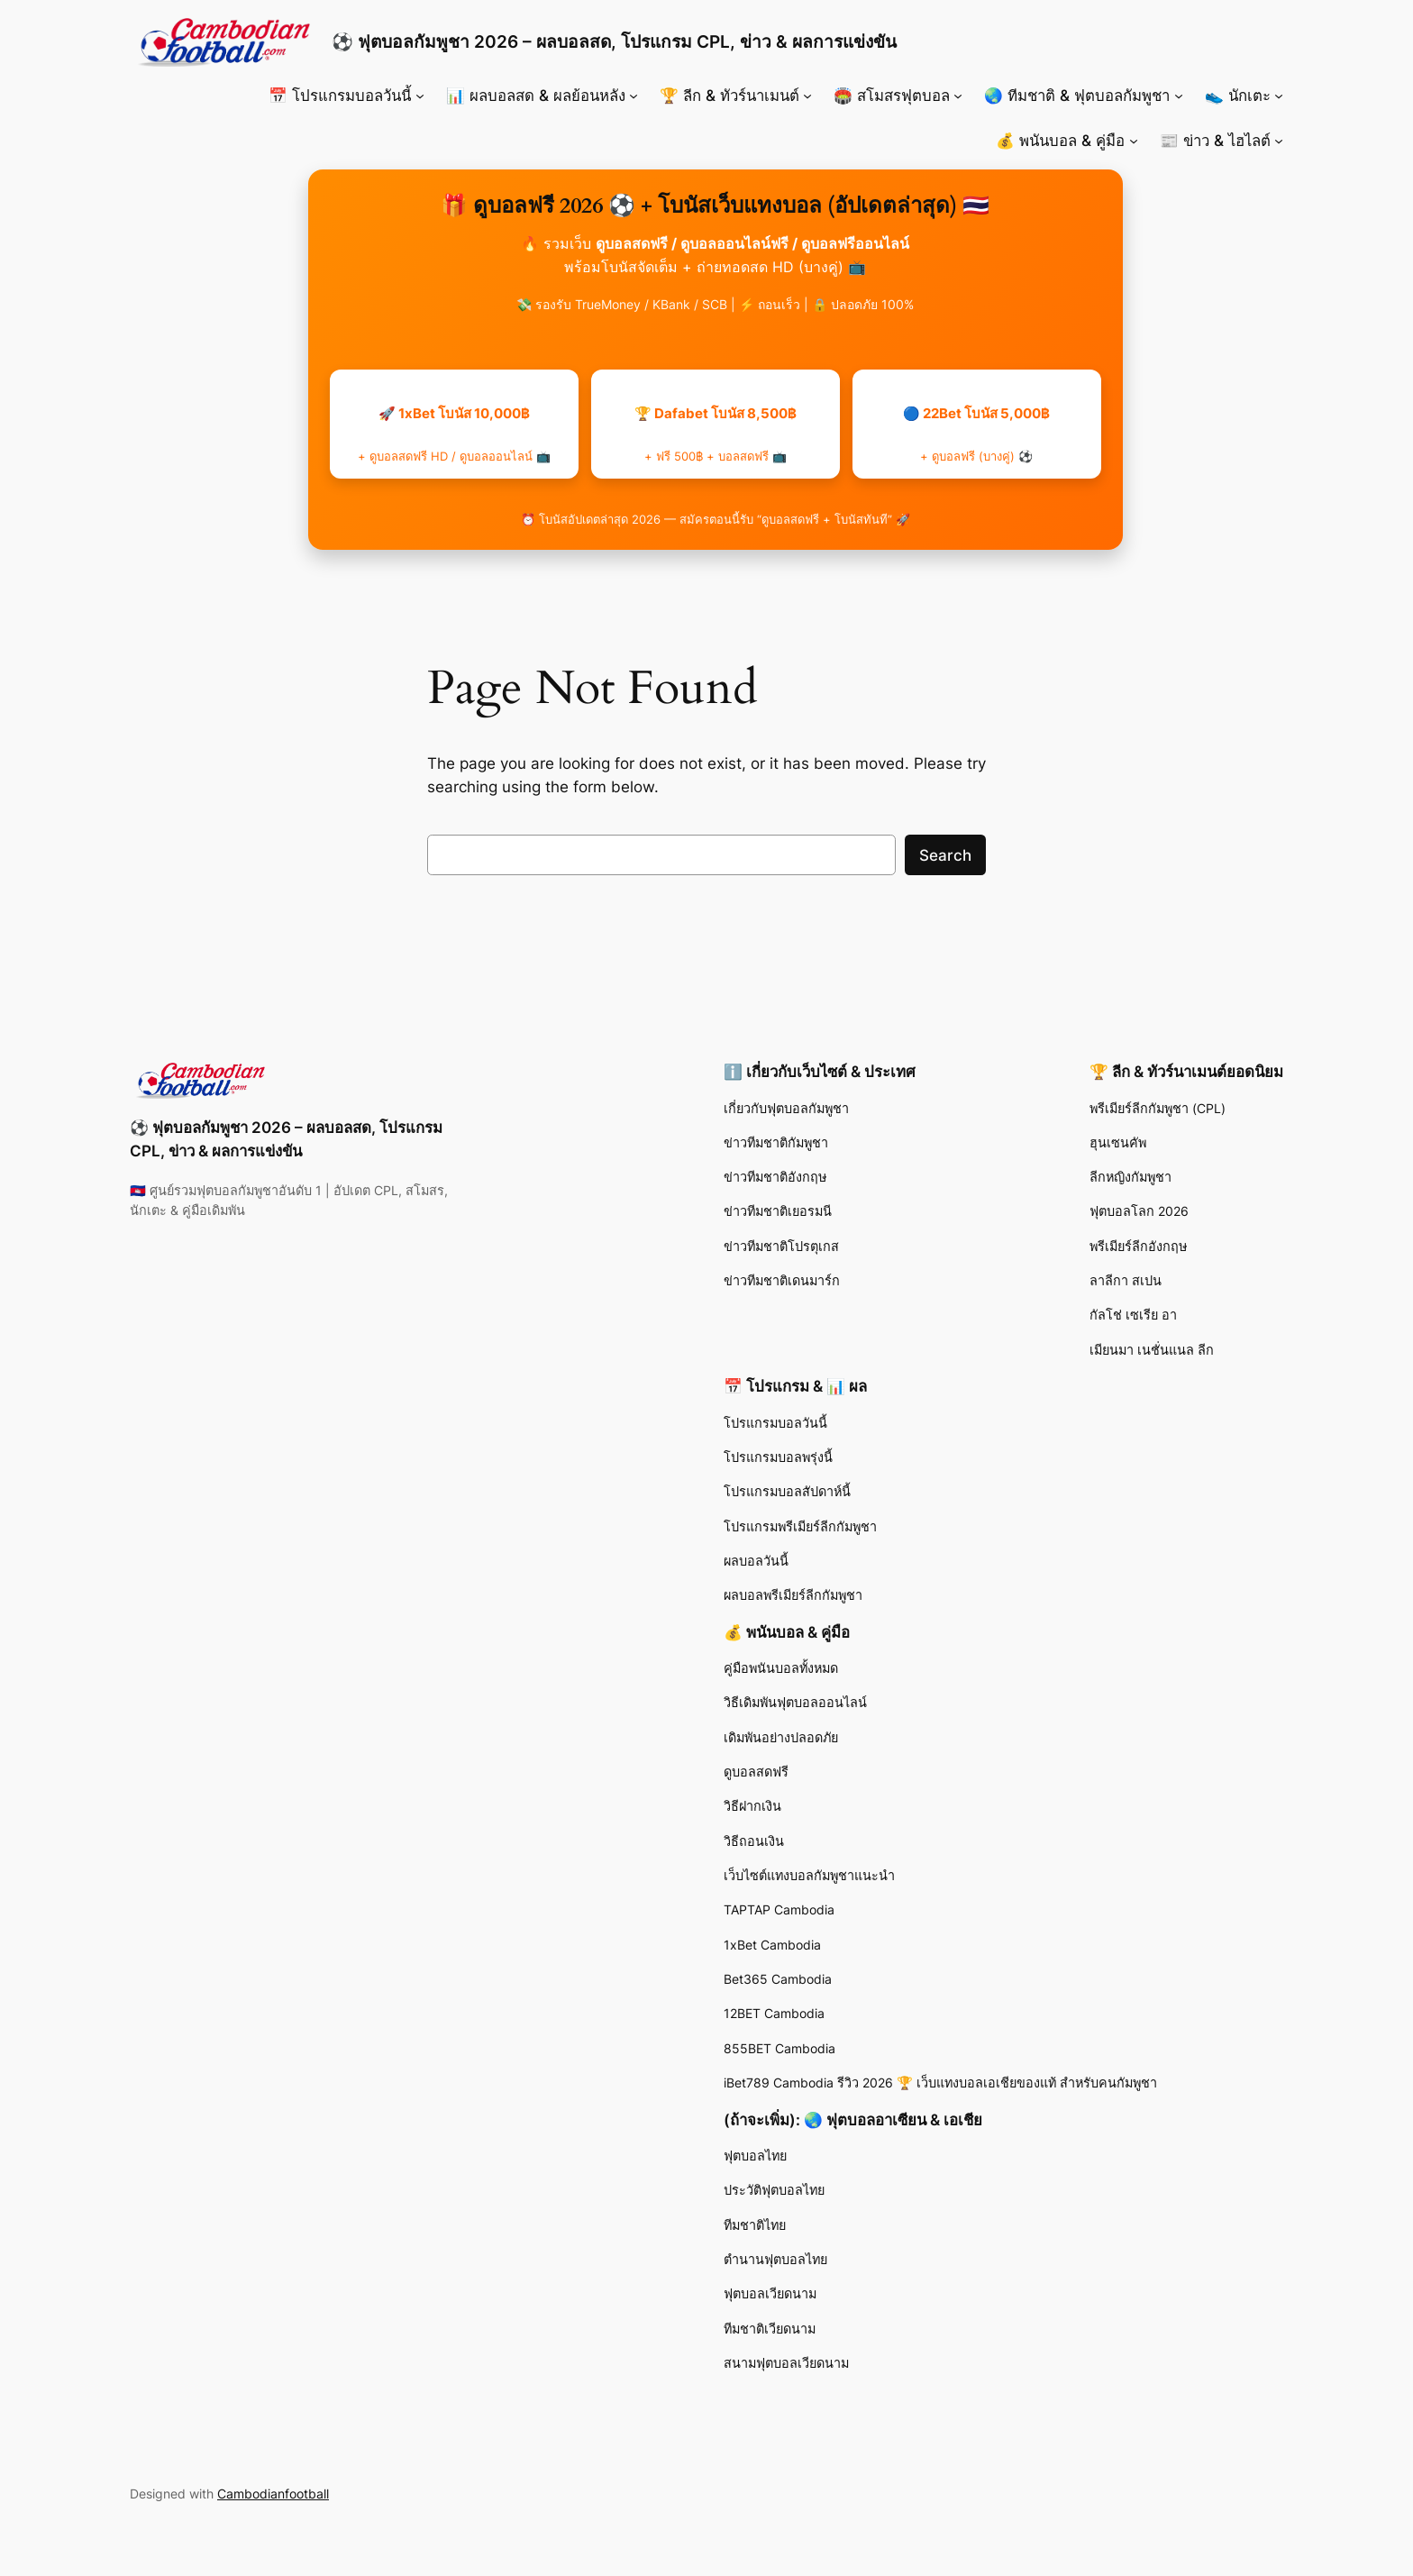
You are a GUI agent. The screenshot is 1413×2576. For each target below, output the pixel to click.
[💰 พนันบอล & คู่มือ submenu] (1133, 140)
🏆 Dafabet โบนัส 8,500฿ (715, 434)
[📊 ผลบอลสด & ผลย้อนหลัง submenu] (633, 95)
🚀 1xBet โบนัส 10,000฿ (454, 434)
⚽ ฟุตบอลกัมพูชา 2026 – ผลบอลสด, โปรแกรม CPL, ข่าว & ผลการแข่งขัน (614, 41)
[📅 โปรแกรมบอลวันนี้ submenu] (419, 95)
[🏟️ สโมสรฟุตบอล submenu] (957, 95)
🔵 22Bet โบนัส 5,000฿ (976, 434)
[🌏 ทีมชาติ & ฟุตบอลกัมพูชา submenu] (1178, 95)
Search (945, 855)
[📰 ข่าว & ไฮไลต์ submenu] (1278, 140)
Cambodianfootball (273, 2493)
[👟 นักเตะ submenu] (1278, 95)
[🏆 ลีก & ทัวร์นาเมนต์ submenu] (807, 95)
